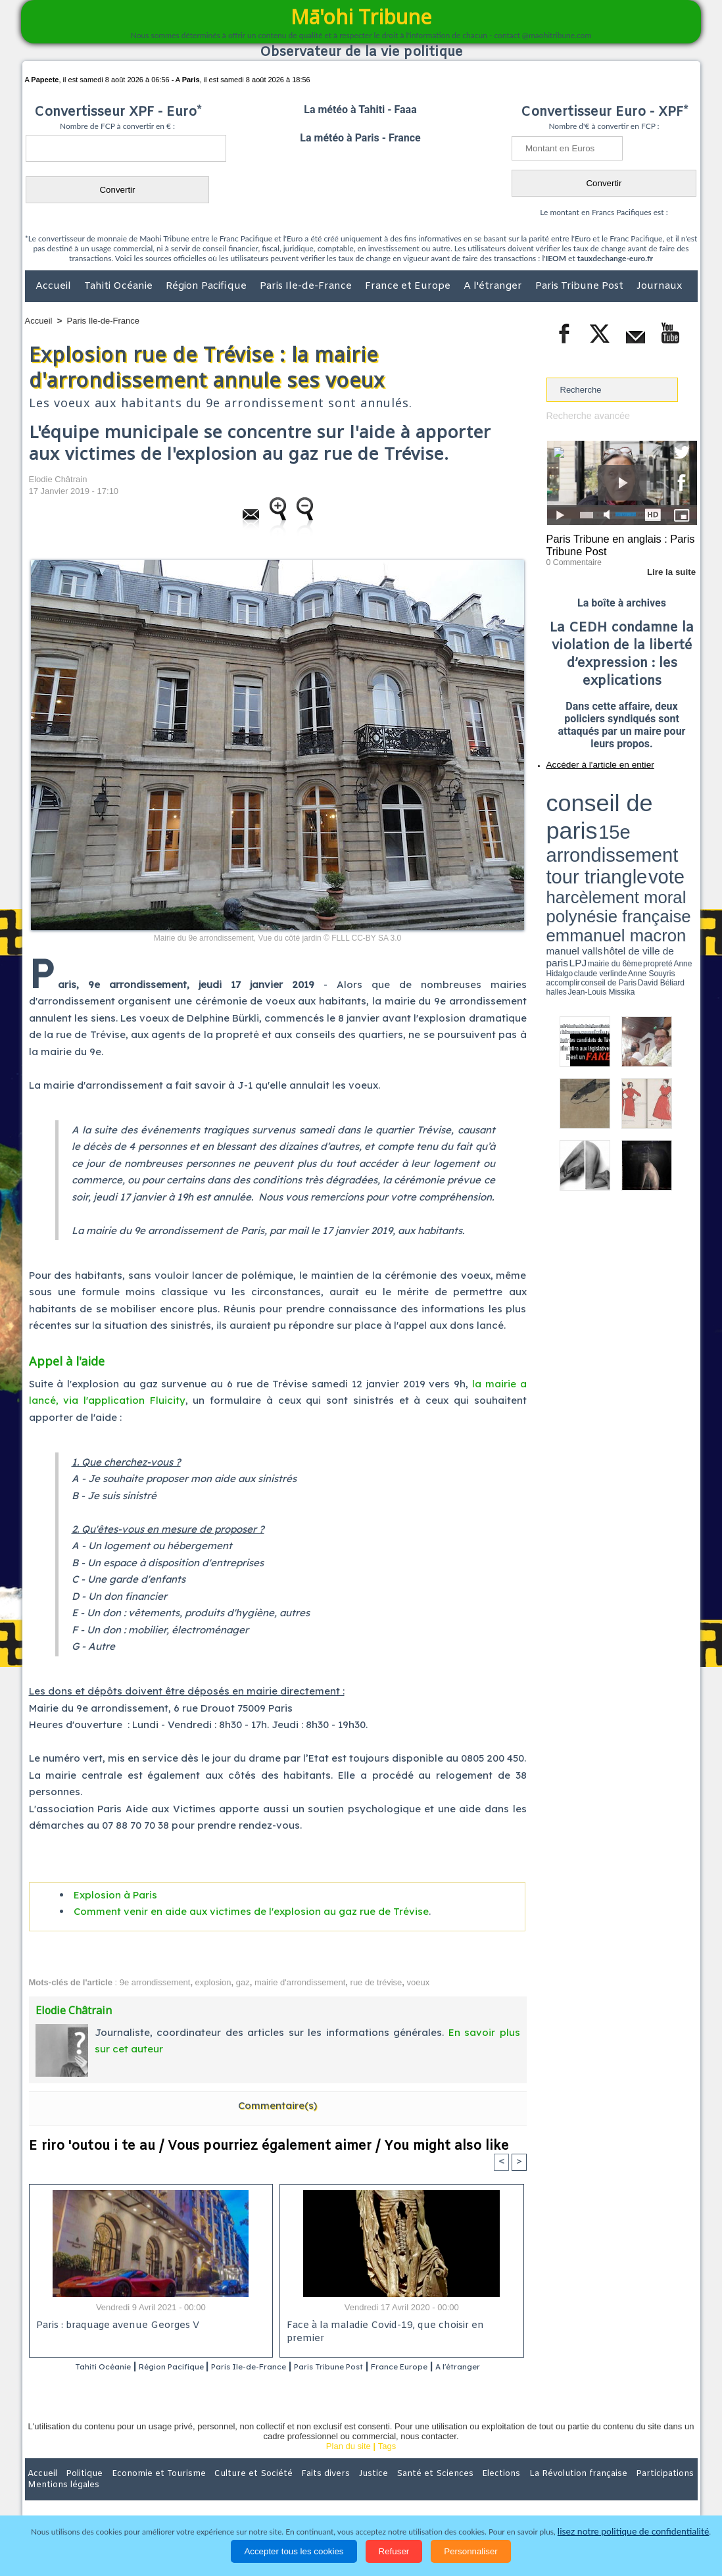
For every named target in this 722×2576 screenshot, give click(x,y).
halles (605, 835)
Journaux (659, 286)
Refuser (394, 2551)
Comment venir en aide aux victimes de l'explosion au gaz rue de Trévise (251, 1911)
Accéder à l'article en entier (589, 760)
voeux (418, 1982)
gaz (243, 1982)
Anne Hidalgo (611, 831)
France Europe (454, 2367)
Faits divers (294, 2490)
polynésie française (653, 813)
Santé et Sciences (389, 2490)
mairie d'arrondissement (299, 1982)
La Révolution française (517, 2490)
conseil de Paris (560, 835)
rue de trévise (376, 1982)
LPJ (550, 830)
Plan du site (348, 2463)
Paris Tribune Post (580, 286)
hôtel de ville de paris (670, 824)
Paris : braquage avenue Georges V (115, 2326)
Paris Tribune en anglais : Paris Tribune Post (614, 543)
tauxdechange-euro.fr (615, 258)
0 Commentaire (571, 558)
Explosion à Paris (115, 1895)
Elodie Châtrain (58, 479)
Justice (335, 2490)
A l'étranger (494, 286)
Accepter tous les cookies (293, 2551)
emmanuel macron (581, 823)
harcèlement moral (581, 813)
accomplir (685, 831)
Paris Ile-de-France (307, 286)
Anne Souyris (664, 831)
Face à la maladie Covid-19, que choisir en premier (399, 2326)
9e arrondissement (155, 1982)
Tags (387, 2463)
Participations (596, 2490)
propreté (591, 831)
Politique (78, 2490)
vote (674, 802)
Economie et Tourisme (145, 2490)
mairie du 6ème (569, 831)
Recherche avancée (584, 415)
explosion (213, 1982)
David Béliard (587, 835)
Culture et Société (230, 2490)
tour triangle (639, 802)
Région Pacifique (207, 286)
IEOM (556, 258)
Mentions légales (660, 2490)
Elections (448, 2490)
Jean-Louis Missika (627, 835)
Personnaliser (471, 2551)
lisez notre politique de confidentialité (633, 2532)
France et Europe (409, 286)
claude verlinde (638, 831)
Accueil (55, 286)
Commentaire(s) (277, 2105)
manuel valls (631, 824)
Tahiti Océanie (119, 286)
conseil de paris (587, 790)
